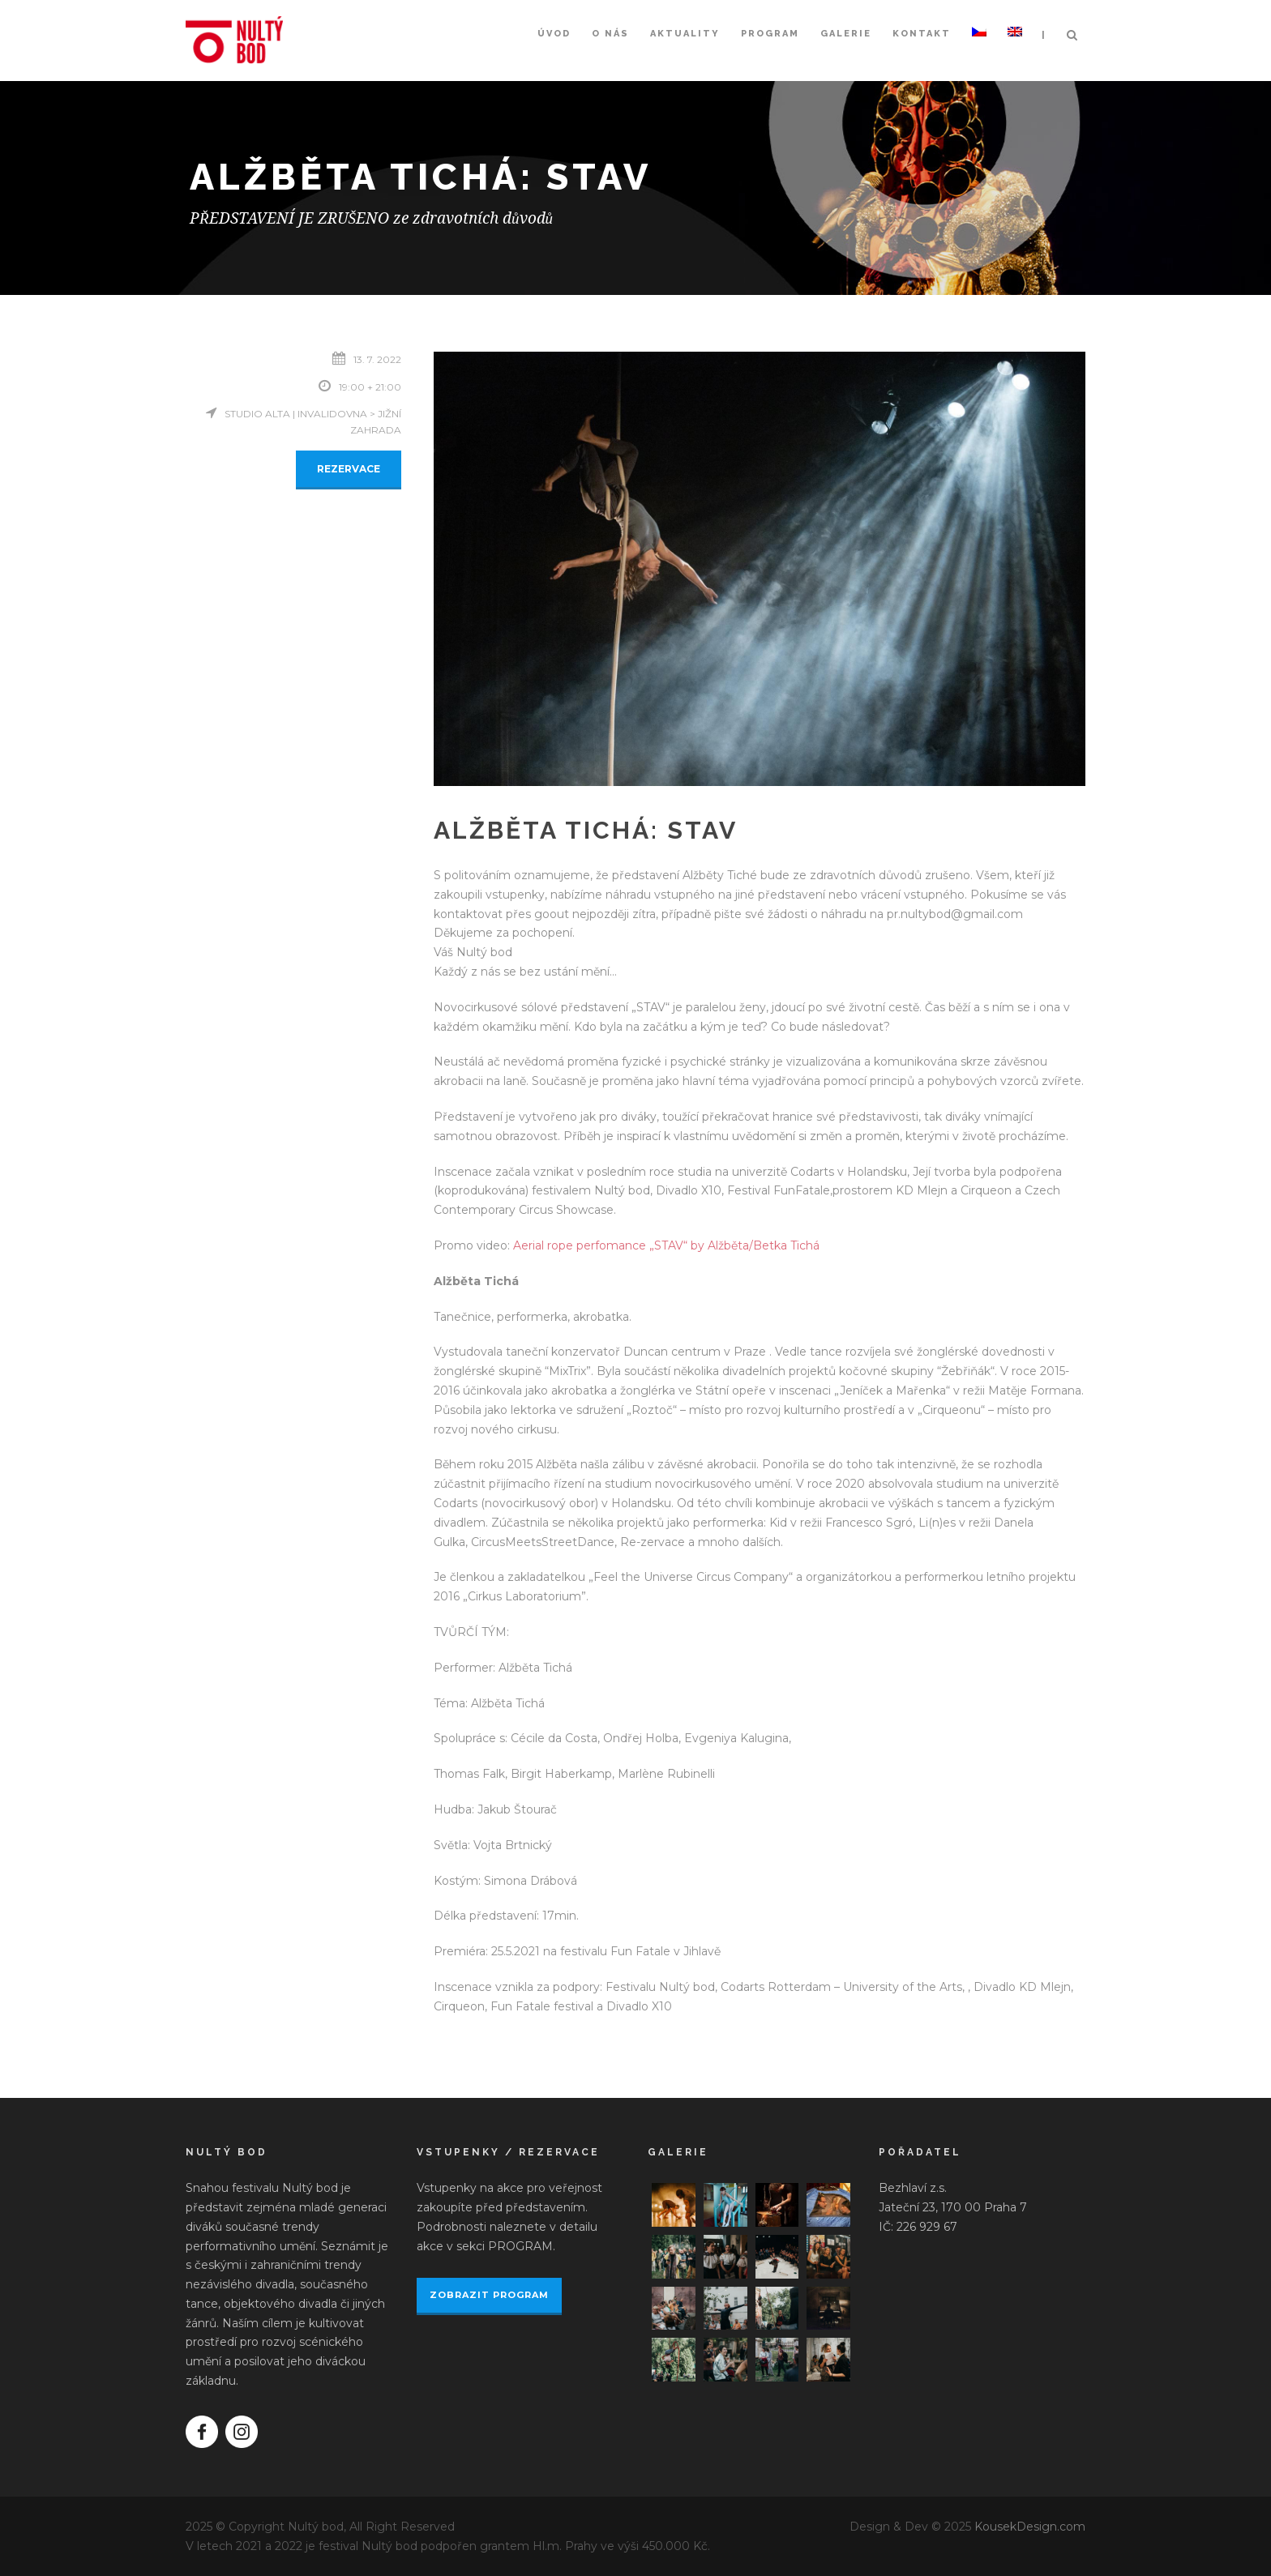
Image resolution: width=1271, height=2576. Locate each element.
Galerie (845, 33)
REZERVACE (348, 469)
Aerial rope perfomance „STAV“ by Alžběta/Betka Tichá (666, 1245)
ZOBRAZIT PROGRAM (489, 2294)
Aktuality (685, 33)
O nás (610, 33)
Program (770, 33)
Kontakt (921, 33)
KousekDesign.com (1029, 2526)
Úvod (554, 33)
